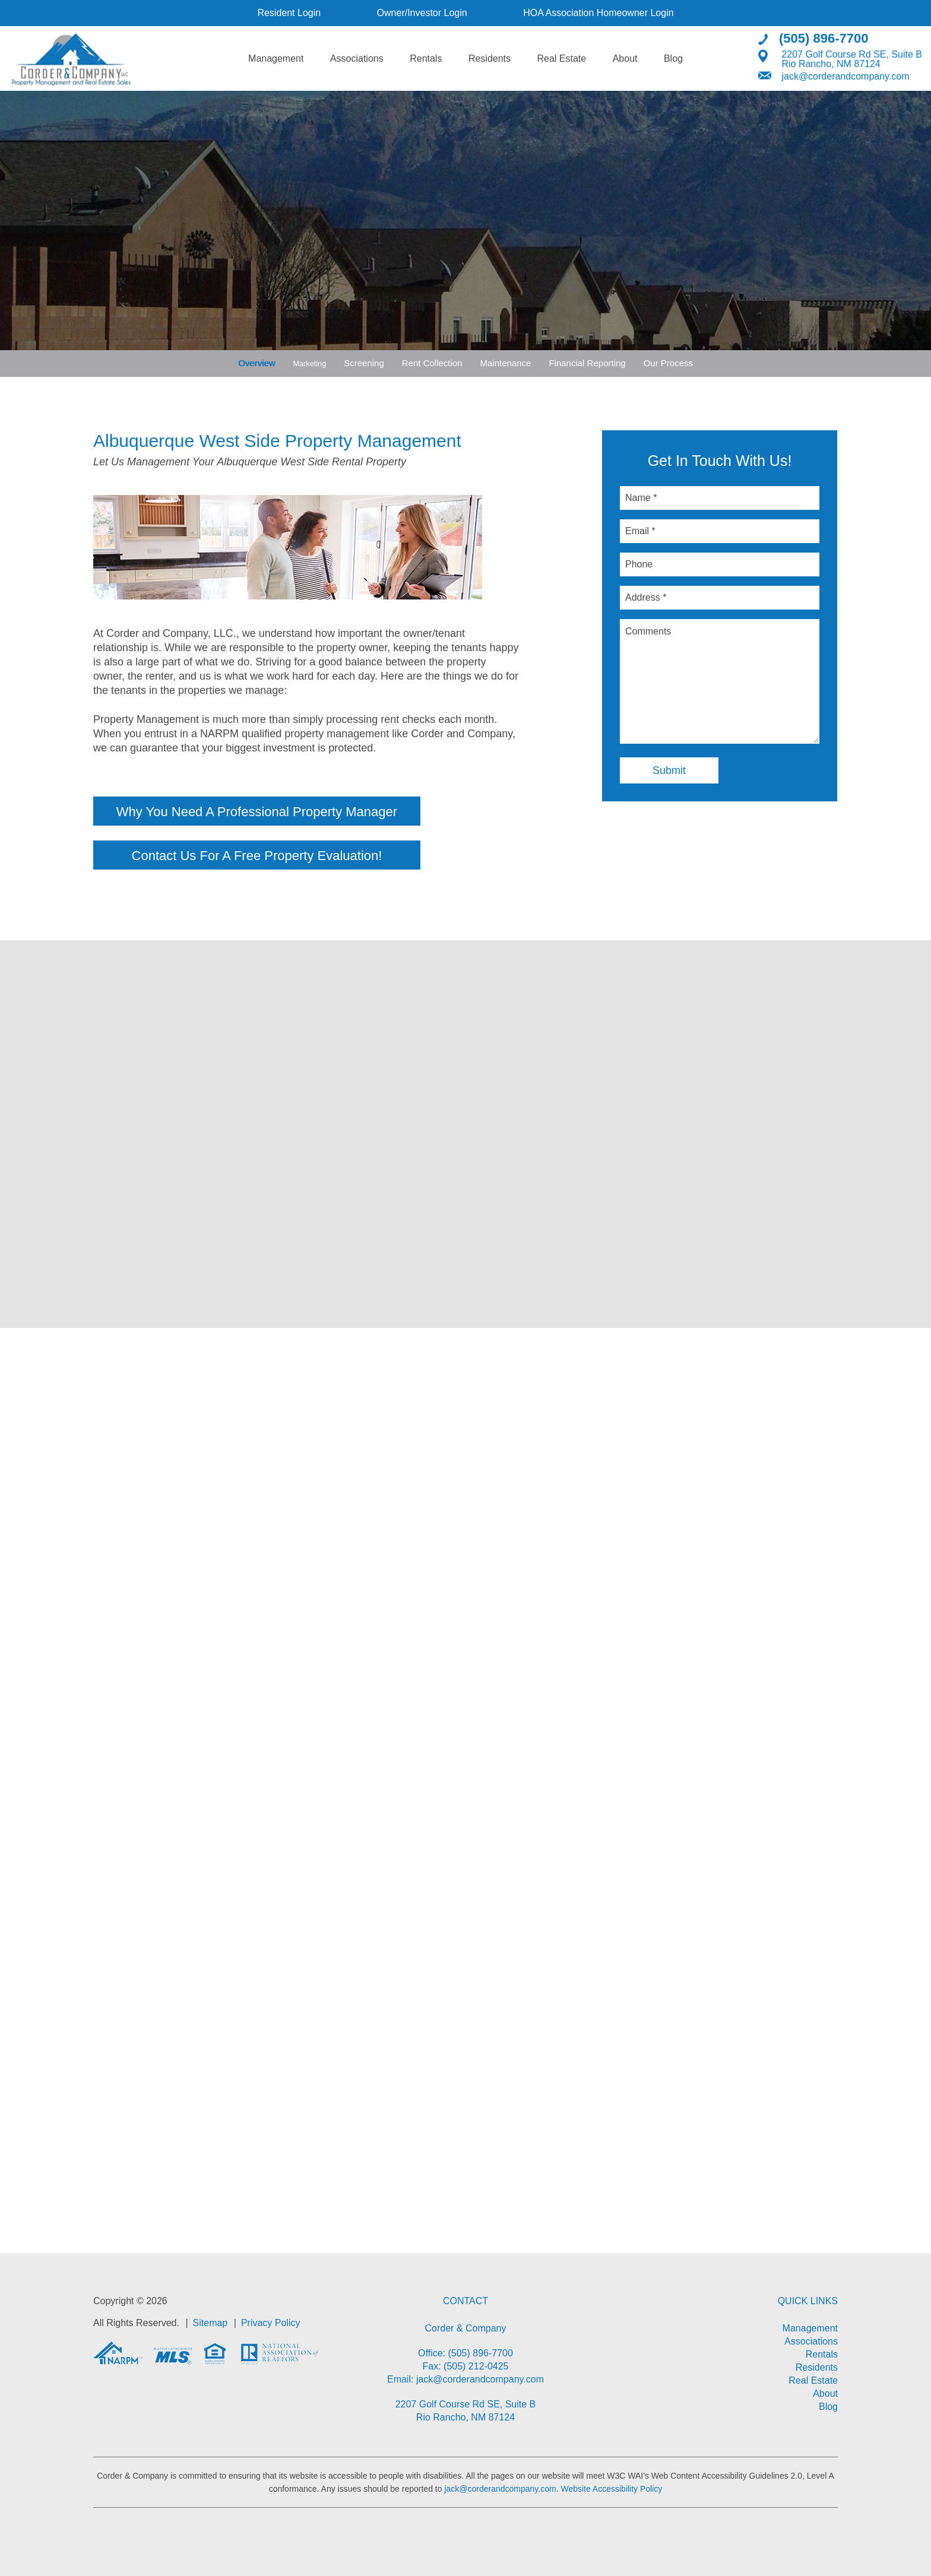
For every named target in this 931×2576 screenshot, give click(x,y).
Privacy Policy (270, 2322)
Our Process (671, 363)
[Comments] (719, 681)
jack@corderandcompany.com (845, 76)
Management (275, 58)
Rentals (426, 58)
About (625, 58)
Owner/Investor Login (422, 13)
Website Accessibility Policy (611, 2488)
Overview (254, 363)
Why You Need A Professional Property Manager (285, 811)
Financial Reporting (590, 363)
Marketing (309, 363)
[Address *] (719, 598)
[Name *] (719, 498)
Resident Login (289, 13)
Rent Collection (435, 363)
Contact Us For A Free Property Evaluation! (286, 855)
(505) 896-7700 (823, 37)
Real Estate (561, 58)
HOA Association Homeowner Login (598, 13)
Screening (367, 363)
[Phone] (719, 564)
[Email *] (719, 531)
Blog (673, 58)
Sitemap (210, 2322)
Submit (669, 770)
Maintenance (508, 363)
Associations (357, 58)
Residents (489, 58)
